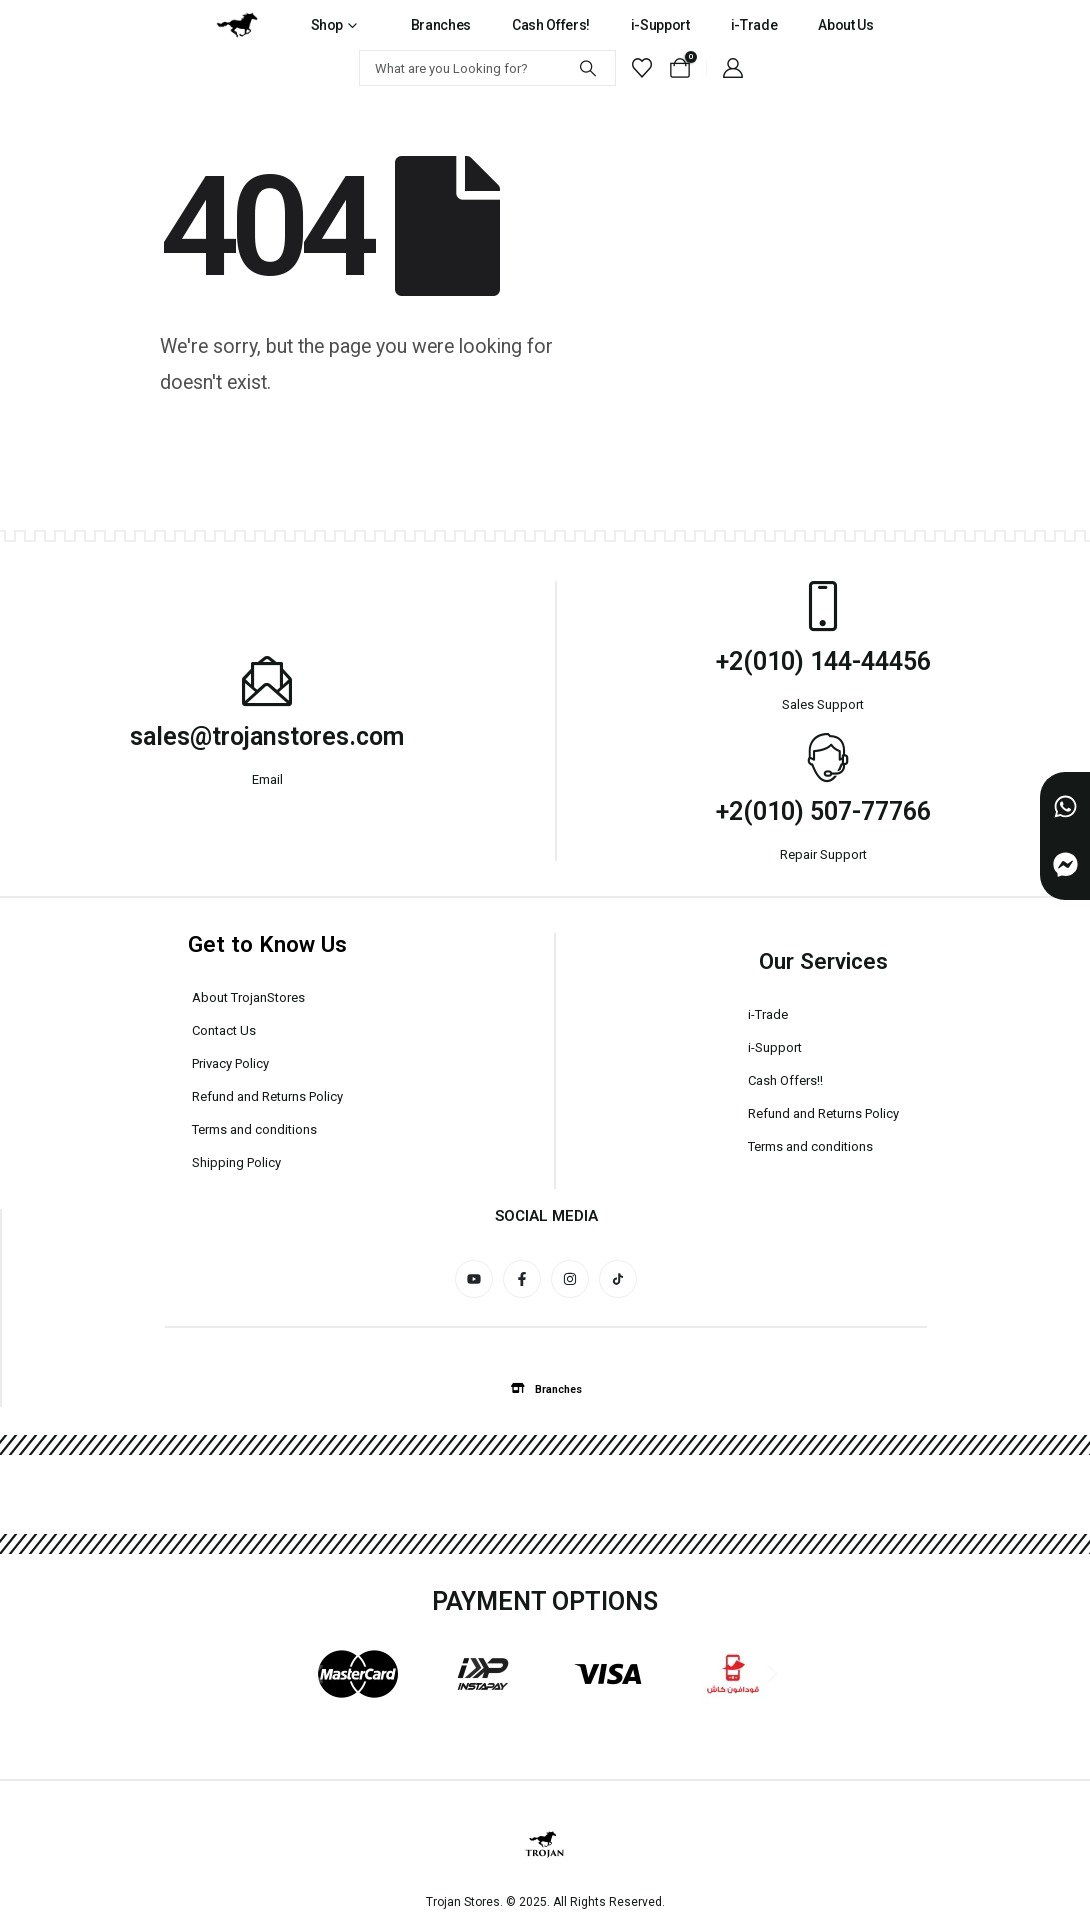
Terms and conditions (254, 1129)
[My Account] (733, 68)
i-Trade (754, 25)
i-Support (660, 25)
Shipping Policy (236, 1162)
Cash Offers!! (785, 1080)
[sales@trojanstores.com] (267, 681)
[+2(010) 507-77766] (823, 756)
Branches (441, 25)
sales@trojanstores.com (267, 736)
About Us (845, 25)
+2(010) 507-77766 (823, 811)
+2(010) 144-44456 (823, 661)
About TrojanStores (248, 997)
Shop (327, 25)
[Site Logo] (237, 25)
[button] (546, 1389)
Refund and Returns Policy (267, 1096)
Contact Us (224, 1030)
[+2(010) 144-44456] (823, 606)
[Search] (588, 68)
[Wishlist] (642, 68)
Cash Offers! (551, 25)
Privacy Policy (230, 1063)
